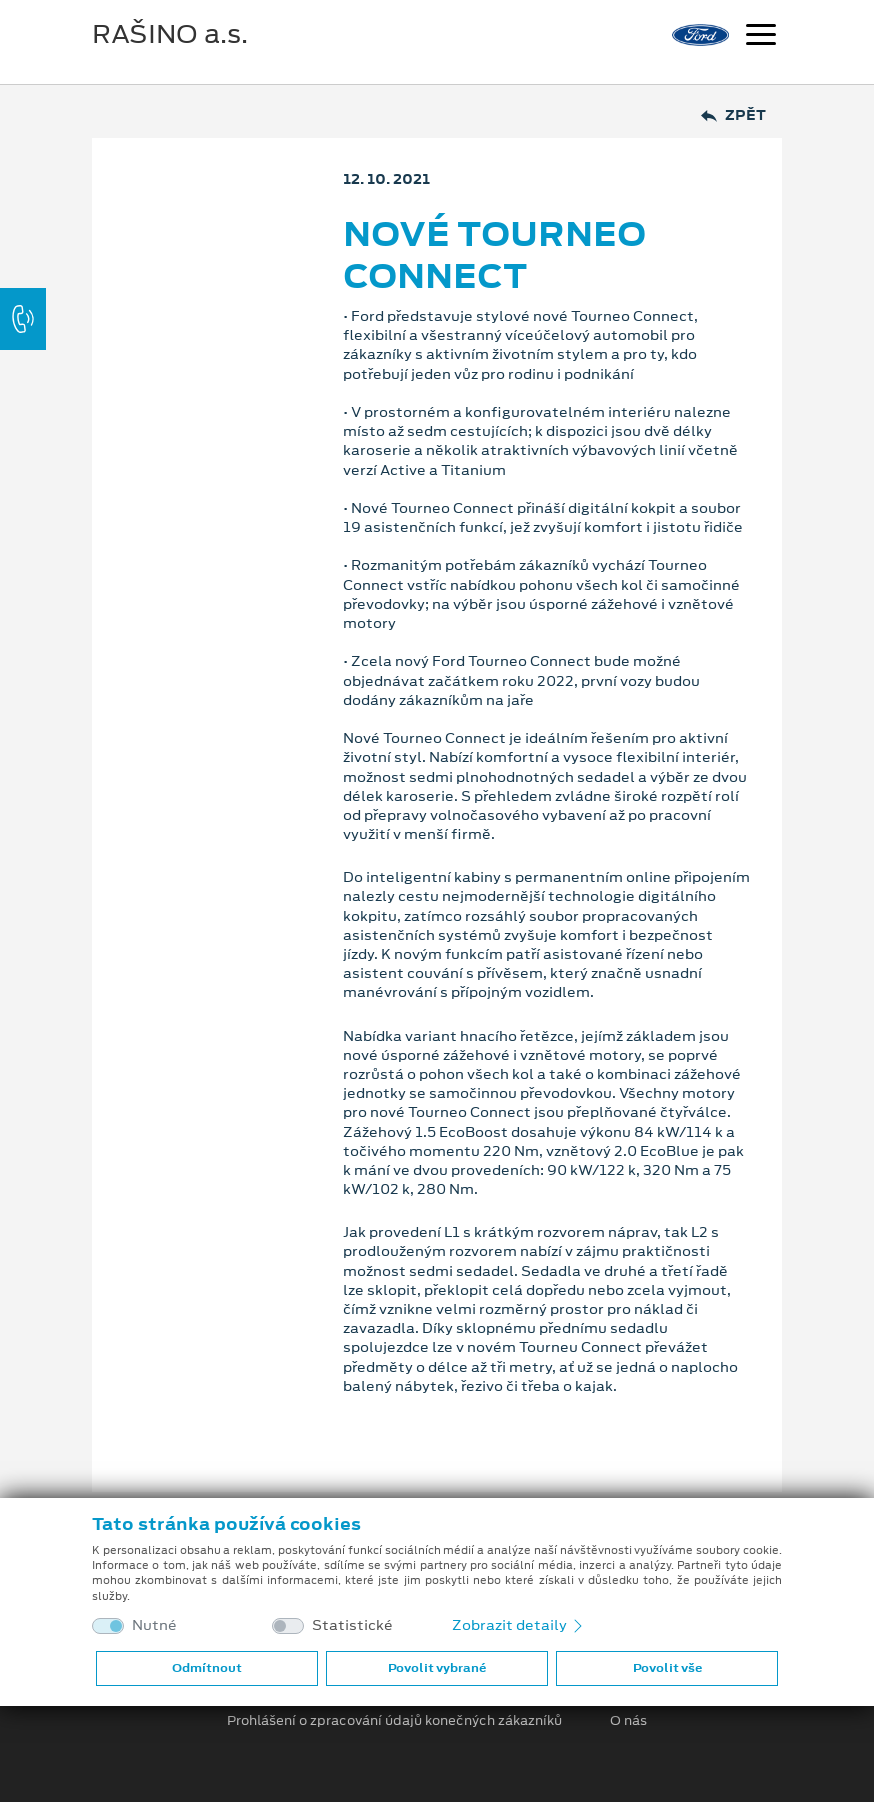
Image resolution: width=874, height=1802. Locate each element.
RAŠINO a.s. (170, 34)
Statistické (352, 1625)
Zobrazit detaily (519, 1625)
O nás (628, 1721)
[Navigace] (761, 37)
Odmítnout (207, 1668)
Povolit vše (667, 1668)
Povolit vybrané (437, 1668)
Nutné (154, 1625)
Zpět (733, 115)
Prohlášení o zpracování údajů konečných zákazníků (394, 1721)
